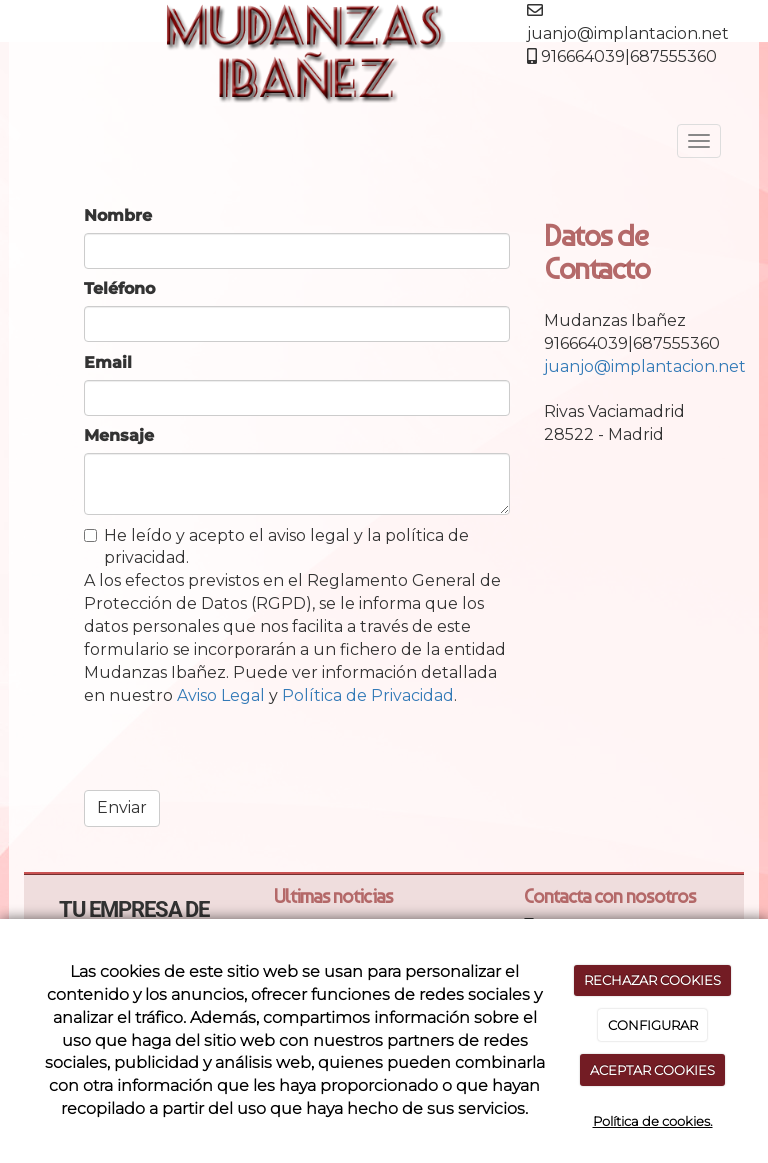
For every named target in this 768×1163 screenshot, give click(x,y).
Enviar (122, 807)
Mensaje (119, 435)
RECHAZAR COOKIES (652, 980)
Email (108, 362)
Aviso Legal (221, 695)
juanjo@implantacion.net (645, 366)
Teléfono (119, 288)
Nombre (118, 215)
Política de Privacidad (368, 695)
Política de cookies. (653, 1121)
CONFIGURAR (653, 1025)
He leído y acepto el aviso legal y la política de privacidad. (276, 547)
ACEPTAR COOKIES (652, 1070)
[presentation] (236, 754)
